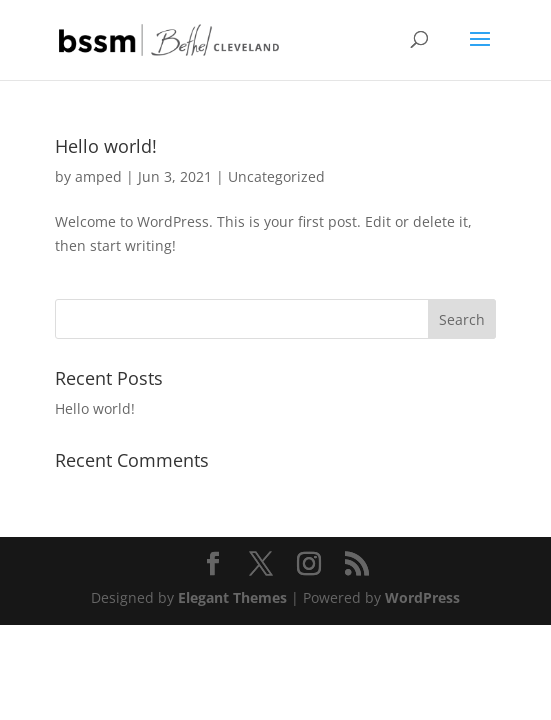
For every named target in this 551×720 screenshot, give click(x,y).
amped (98, 176)
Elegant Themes (232, 597)
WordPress (422, 597)
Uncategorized (276, 176)
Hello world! (106, 146)
